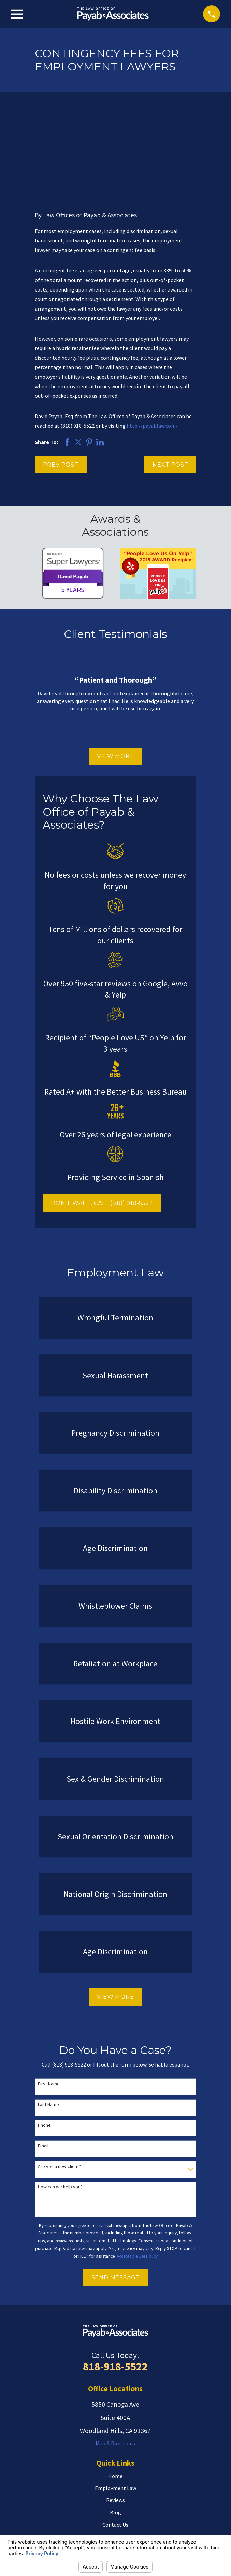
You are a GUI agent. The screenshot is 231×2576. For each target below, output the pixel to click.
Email (43, 2065)
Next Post (170, 383)
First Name (49, 2003)
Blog (115, 2431)
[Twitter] (108, 2521)
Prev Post (60, 383)
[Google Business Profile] (123, 2521)
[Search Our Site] (185, 2480)
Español (115, 2455)
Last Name (48, 2024)
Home (115, 2395)
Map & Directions (115, 2362)
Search (51, 2480)
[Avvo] (92, 2521)
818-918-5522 (115, 2285)
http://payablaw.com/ (152, 345)
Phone (44, 2044)
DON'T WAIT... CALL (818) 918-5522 (102, 1122)
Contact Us (115, 2443)
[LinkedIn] (154, 2521)
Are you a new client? (59, 2086)
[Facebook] (138, 2521)
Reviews (115, 2419)
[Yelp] (77, 2521)
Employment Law (115, 2407)
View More (115, 675)
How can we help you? (60, 2106)
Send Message (115, 2196)
